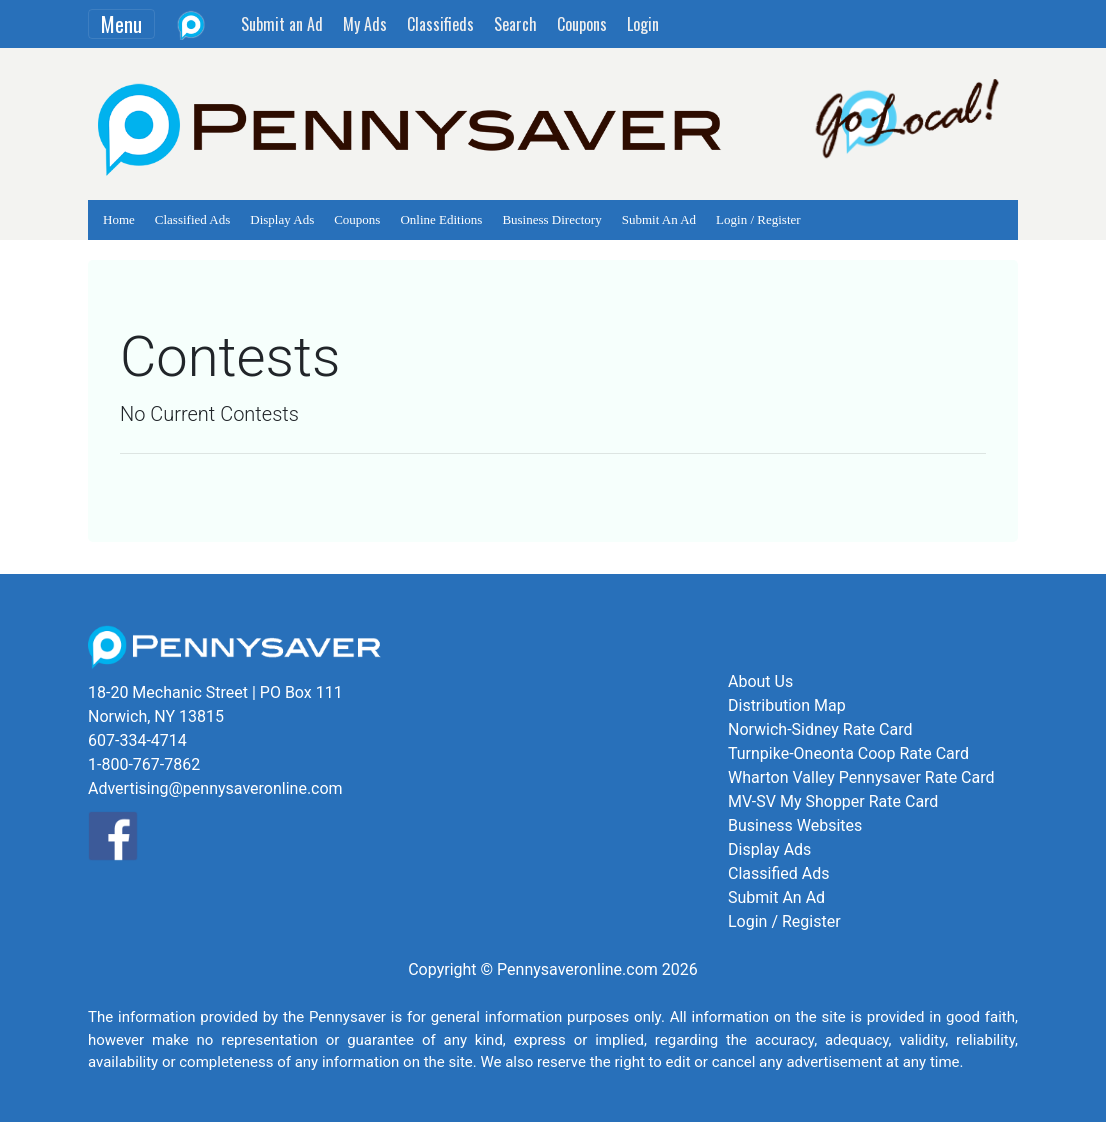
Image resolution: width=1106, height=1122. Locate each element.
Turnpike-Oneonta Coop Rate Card (848, 753)
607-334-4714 (137, 740)
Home (119, 219)
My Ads (365, 24)
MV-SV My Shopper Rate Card (833, 801)
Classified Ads (192, 219)
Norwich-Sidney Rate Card (820, 729)
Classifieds (440, 24)
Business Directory (551, 219)
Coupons (582, 24)
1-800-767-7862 (144, 764)
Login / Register (758, 219)
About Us (760, 681)
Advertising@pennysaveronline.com (215, 788)
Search (515, 24)
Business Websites (795, 825)
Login (643, 24)
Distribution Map (787, 705)
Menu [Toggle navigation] (121, 24)
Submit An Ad (659, 219)
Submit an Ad (282, 24)
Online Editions (441, 219)
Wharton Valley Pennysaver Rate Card (861, 777)
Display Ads (282, 219)
